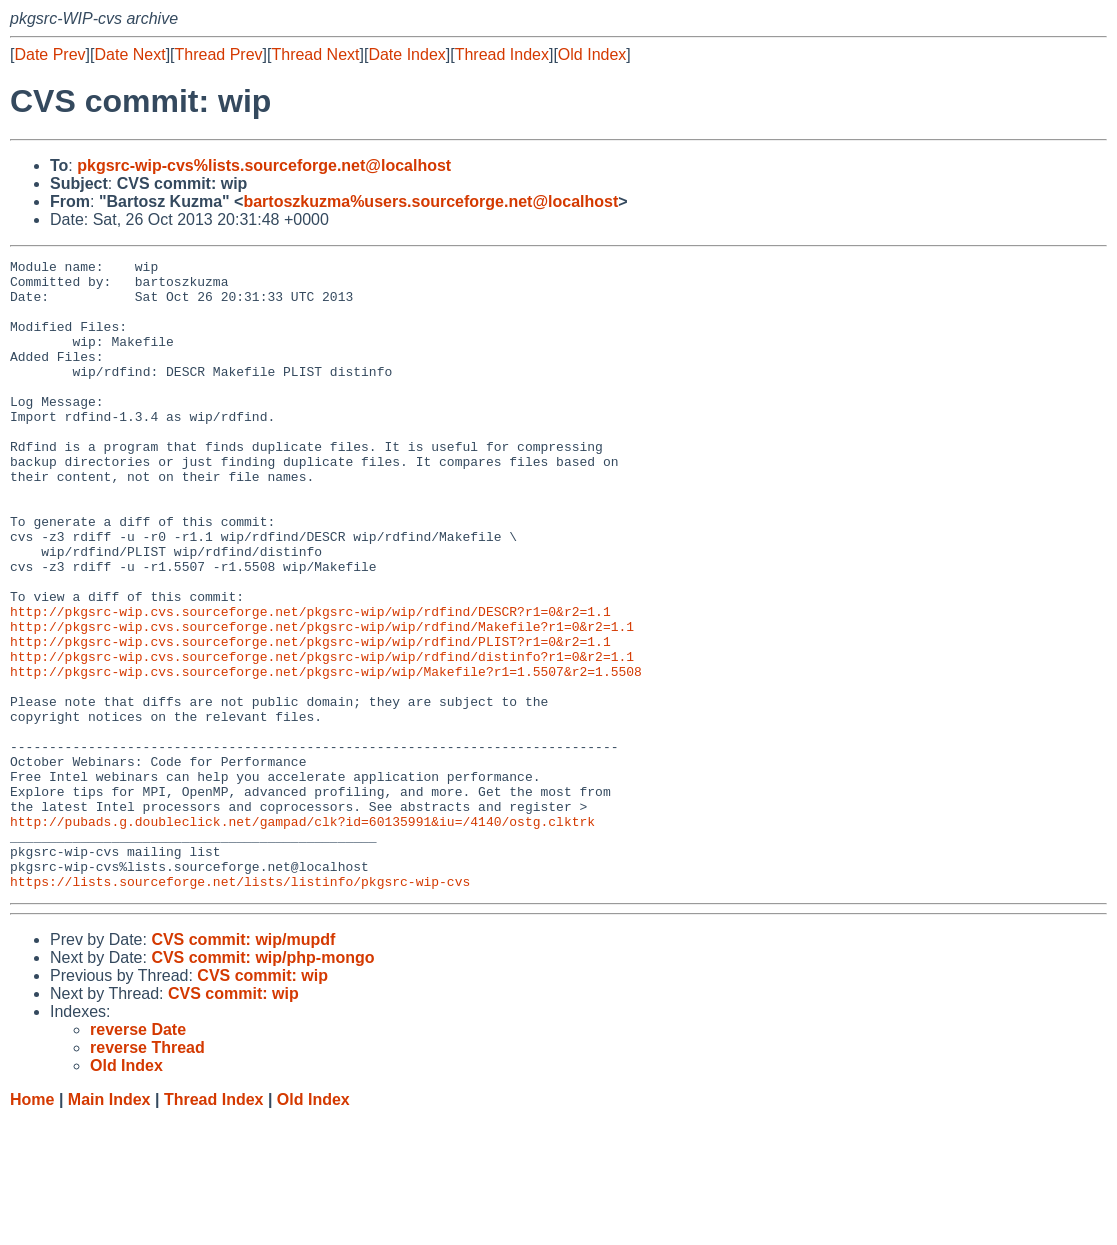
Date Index (406, 54)
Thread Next (315, 54)
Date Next (129, 54)
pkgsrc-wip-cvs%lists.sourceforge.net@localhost (264, 165)
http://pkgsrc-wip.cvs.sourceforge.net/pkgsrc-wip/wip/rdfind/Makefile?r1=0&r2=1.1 (322, 701)
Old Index (592, 54)
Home (32, 1225)
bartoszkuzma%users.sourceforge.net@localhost (430, 201)
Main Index (109, 1225)
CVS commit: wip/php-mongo (262, 1083)
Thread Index (502, 54)
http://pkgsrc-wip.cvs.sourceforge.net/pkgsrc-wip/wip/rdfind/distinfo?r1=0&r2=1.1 (322, 737)
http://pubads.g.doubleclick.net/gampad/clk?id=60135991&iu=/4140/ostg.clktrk (302, 935)
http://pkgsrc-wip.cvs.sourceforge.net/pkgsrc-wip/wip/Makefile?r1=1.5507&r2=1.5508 (326, 755)
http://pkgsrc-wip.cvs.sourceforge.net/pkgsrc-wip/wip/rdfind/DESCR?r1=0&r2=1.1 (310, 683)
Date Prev (49, 54)
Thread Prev (219, 54)
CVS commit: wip (262, 1101)
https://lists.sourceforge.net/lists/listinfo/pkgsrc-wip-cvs (240, 1007)
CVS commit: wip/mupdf (243, 1065)
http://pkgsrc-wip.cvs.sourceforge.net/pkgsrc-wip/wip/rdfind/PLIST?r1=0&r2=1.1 (310, 719)
